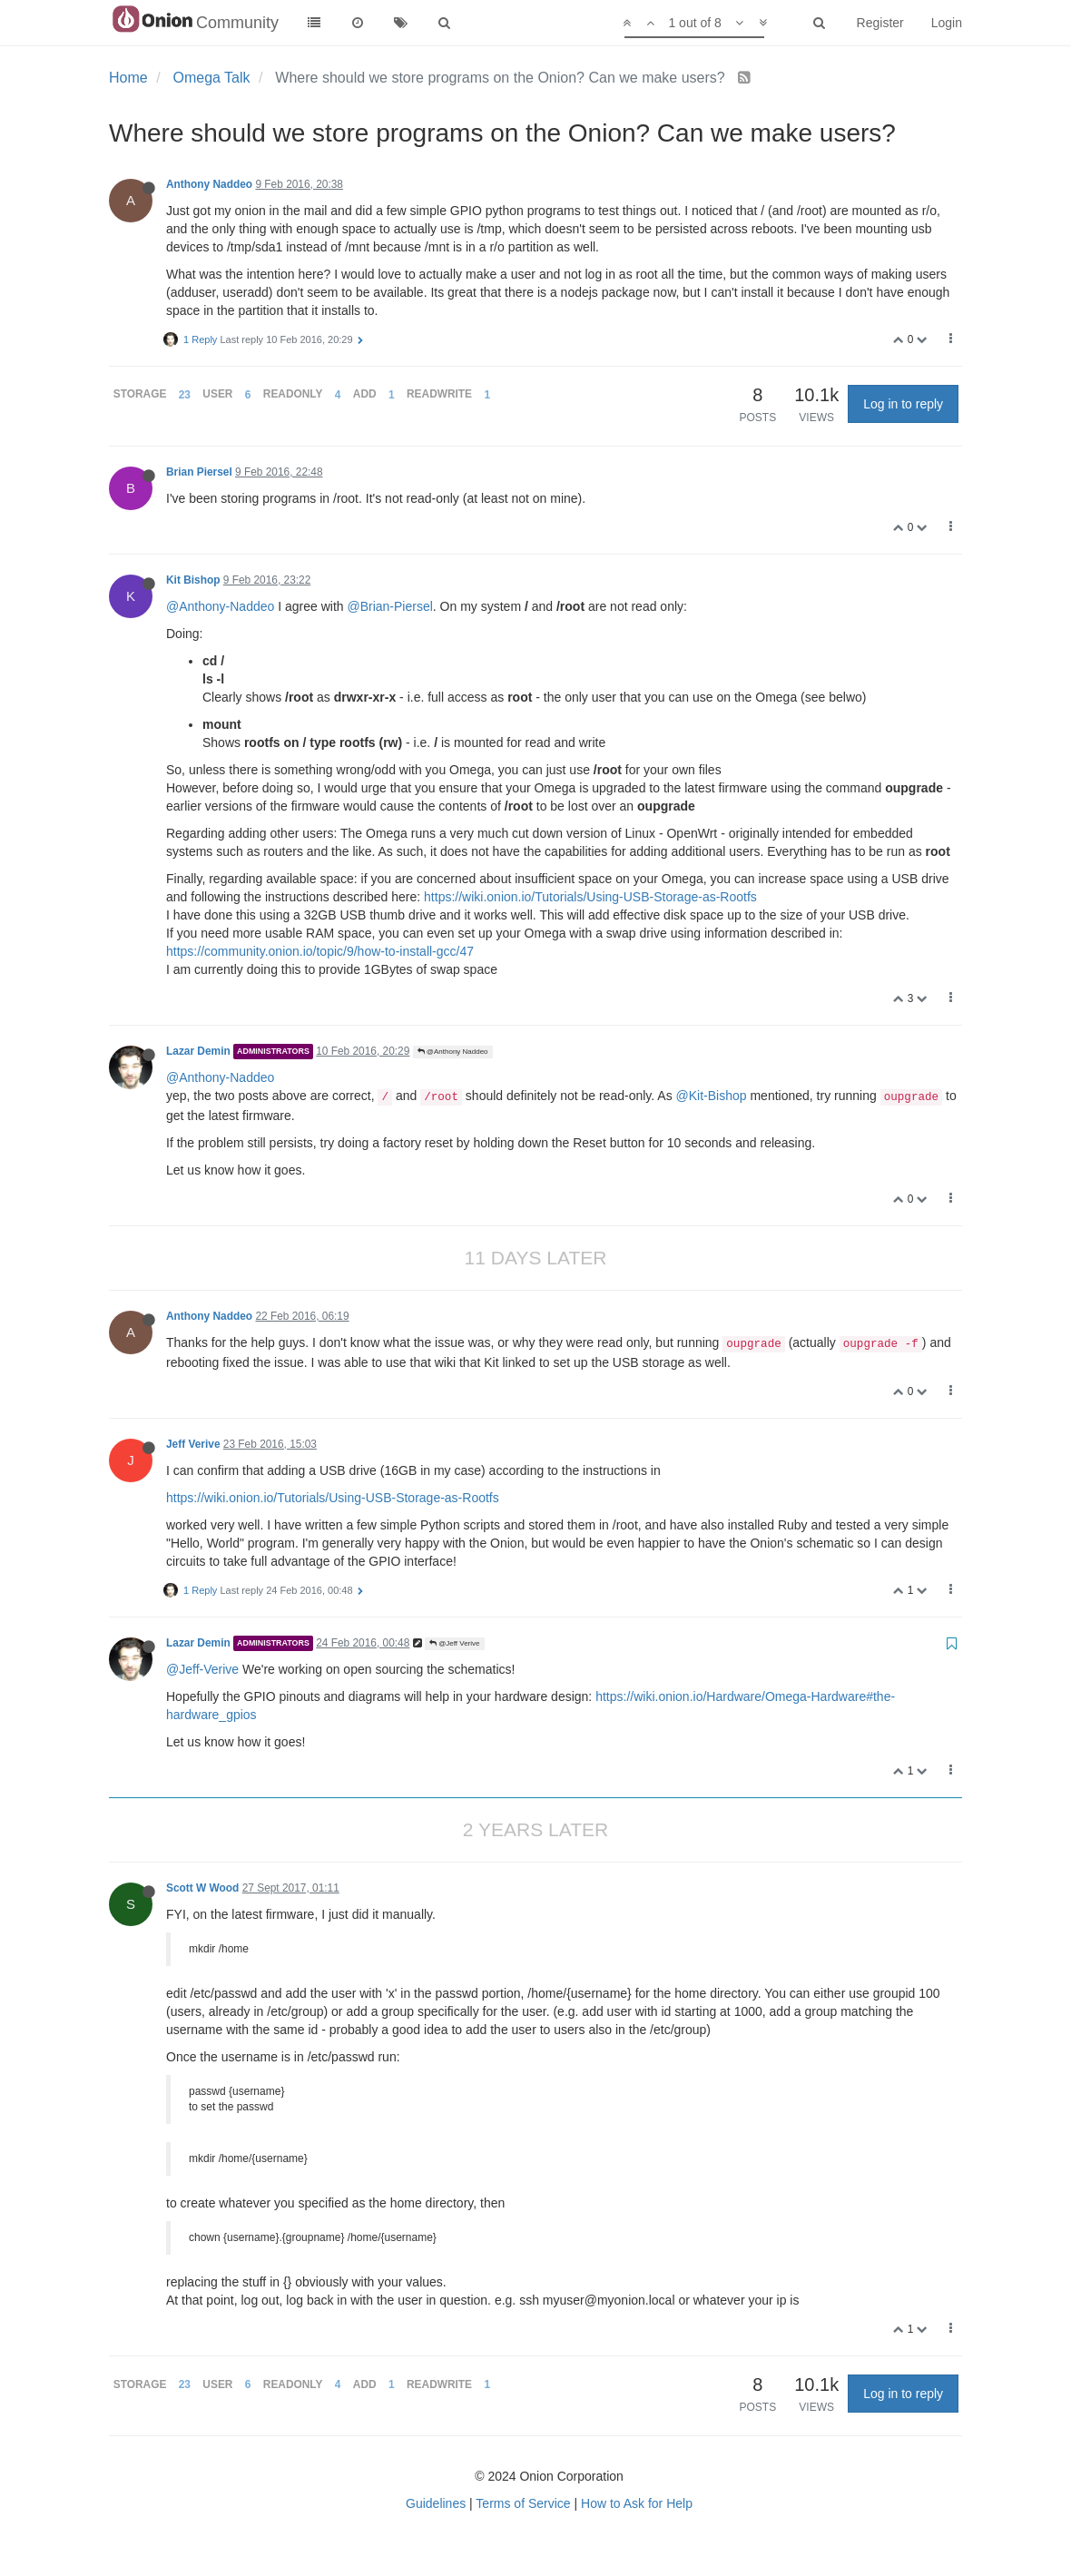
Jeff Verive (193, 1444)
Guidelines (436, 2503)
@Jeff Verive (454, 1643)
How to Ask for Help (637, 2503)
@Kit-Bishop (711, 1095)
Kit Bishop (193, 580)
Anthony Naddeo (209, 184)
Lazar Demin (198, 1051)
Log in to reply (903, 404)
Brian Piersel (199, 472)
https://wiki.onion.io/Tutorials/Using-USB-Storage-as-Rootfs (590, 897)
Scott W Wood (202, 1888)
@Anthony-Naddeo (220, 606)
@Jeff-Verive (202, 1669)
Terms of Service (523, 2503)
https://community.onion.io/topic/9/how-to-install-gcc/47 (320, 951)
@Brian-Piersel (389, 606)
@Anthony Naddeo (453, 1051)
